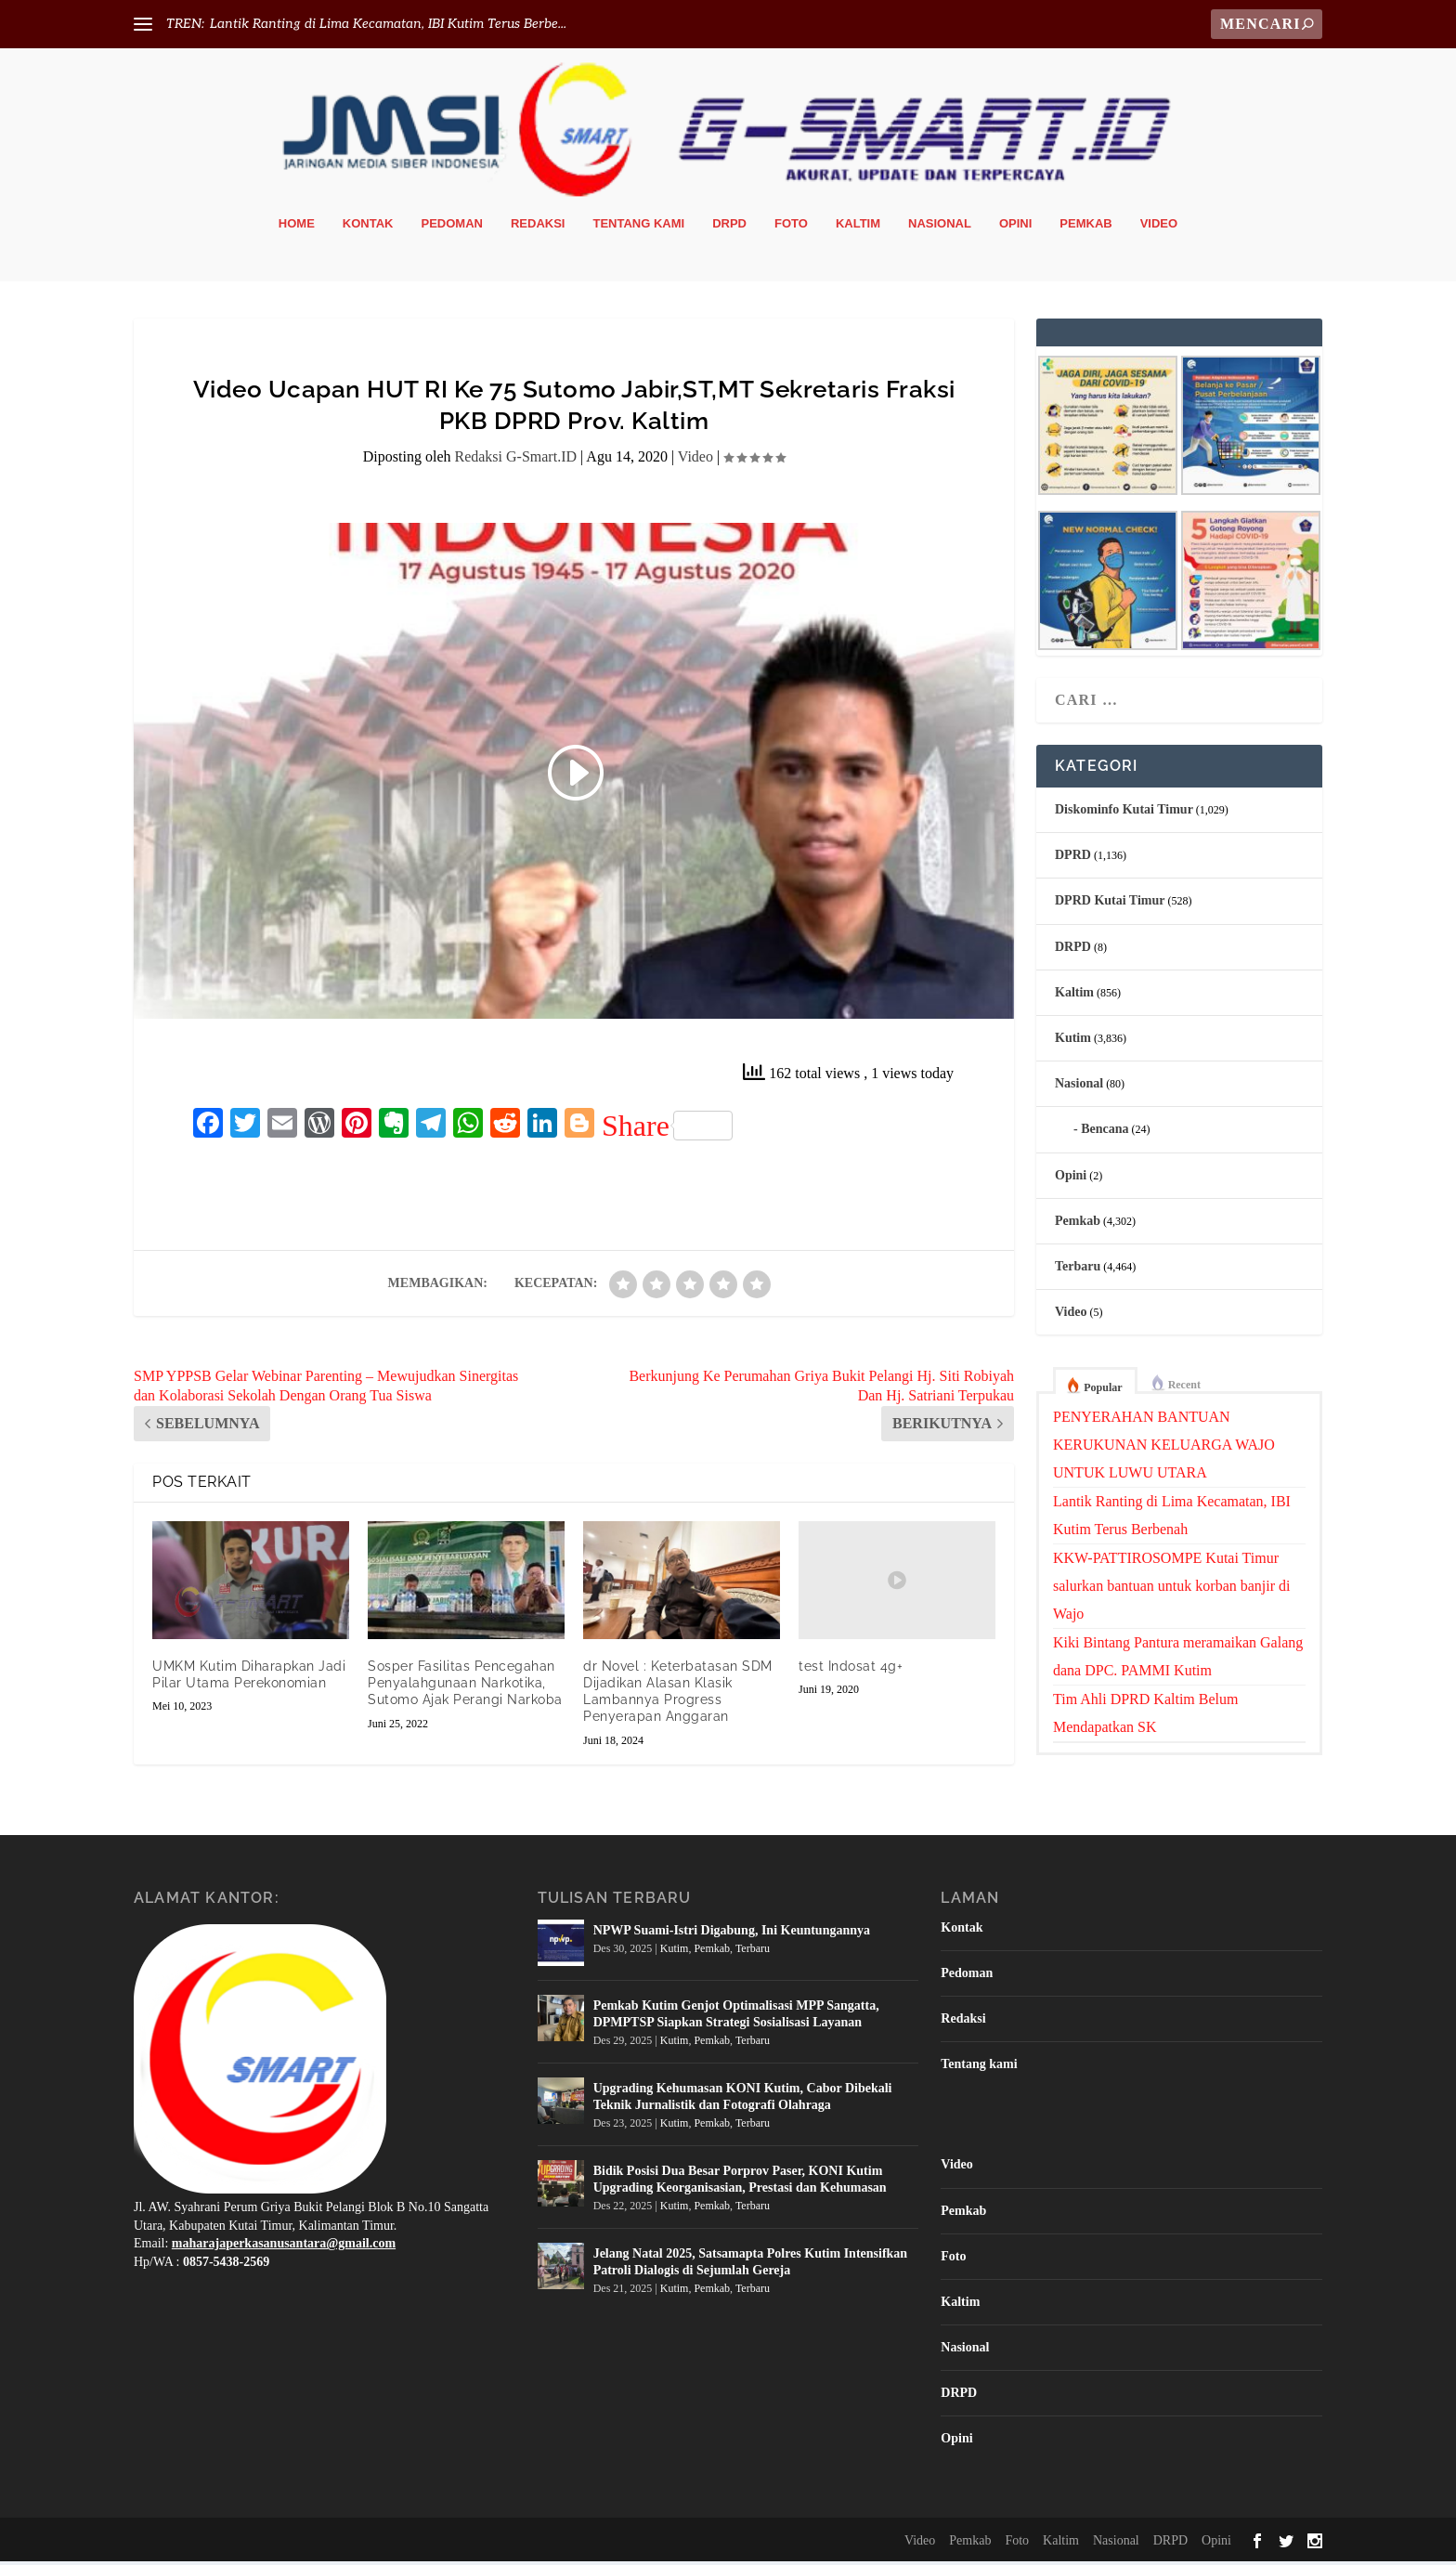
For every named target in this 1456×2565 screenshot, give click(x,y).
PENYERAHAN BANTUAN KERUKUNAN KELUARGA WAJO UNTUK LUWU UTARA (1164, 1448)
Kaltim (858, 227)
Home (297, 227)
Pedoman (452, 227)
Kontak (368, 227)
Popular (1103, 1391)
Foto (791, 227)
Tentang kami (638, 227)
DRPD (729, 227)
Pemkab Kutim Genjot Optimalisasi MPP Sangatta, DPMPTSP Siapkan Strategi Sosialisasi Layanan (736, 2016)
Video (1158, 227)
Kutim (1073, 1041)
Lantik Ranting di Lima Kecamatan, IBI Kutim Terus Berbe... (388, 24)
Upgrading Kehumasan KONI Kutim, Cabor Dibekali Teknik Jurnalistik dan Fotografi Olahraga (742, 2099)
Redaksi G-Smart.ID (515, 460)
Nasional (939, 227)
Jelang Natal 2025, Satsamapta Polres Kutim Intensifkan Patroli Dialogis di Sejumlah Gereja (750, 2264)
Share (667, 1129)
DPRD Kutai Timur (1110, 904)
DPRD (1073, 859)
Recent (1184, 1388)
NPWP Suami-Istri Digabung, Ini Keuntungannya (731, 1933)
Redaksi (538, 227)
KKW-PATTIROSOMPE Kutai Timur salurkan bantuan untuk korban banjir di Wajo (1172, 1589)
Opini (1015, 227)
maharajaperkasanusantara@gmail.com (284, 2247)
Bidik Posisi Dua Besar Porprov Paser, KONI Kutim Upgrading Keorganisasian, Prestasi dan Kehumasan (740, 2182)
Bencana (1104, 1132)
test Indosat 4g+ (851, 1669)
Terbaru (1077, 1270)
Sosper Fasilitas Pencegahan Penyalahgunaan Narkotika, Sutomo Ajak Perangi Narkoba (465, 1686)
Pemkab (1086, 227)
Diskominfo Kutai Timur (1124, 813)
